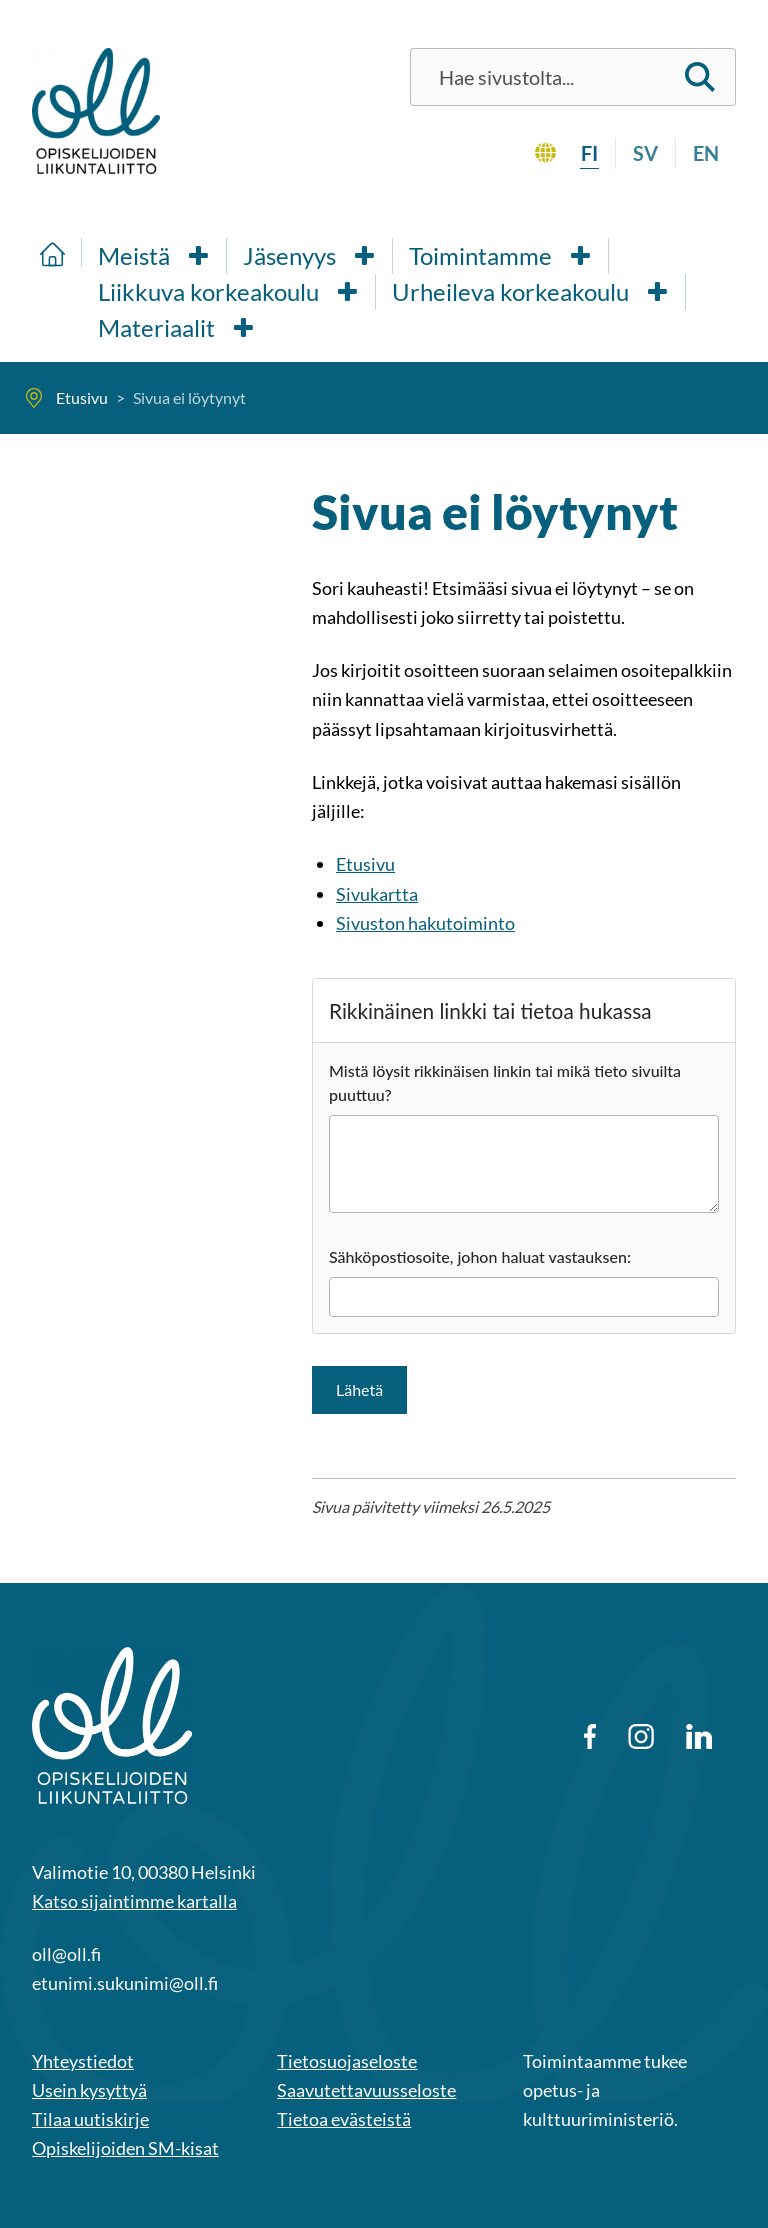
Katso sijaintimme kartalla (134, 1901)
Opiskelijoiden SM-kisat (125, 2148)
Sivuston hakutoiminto (425, 923)
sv (645, 153)
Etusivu (365, 864)
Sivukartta (377, 894)
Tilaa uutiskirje (90, 2119)
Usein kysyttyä (89, 2090)
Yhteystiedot (83, 2061)
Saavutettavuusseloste (366, 2090)
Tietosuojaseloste (347, 2061)
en (706, 153)
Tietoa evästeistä (344, 2119)
